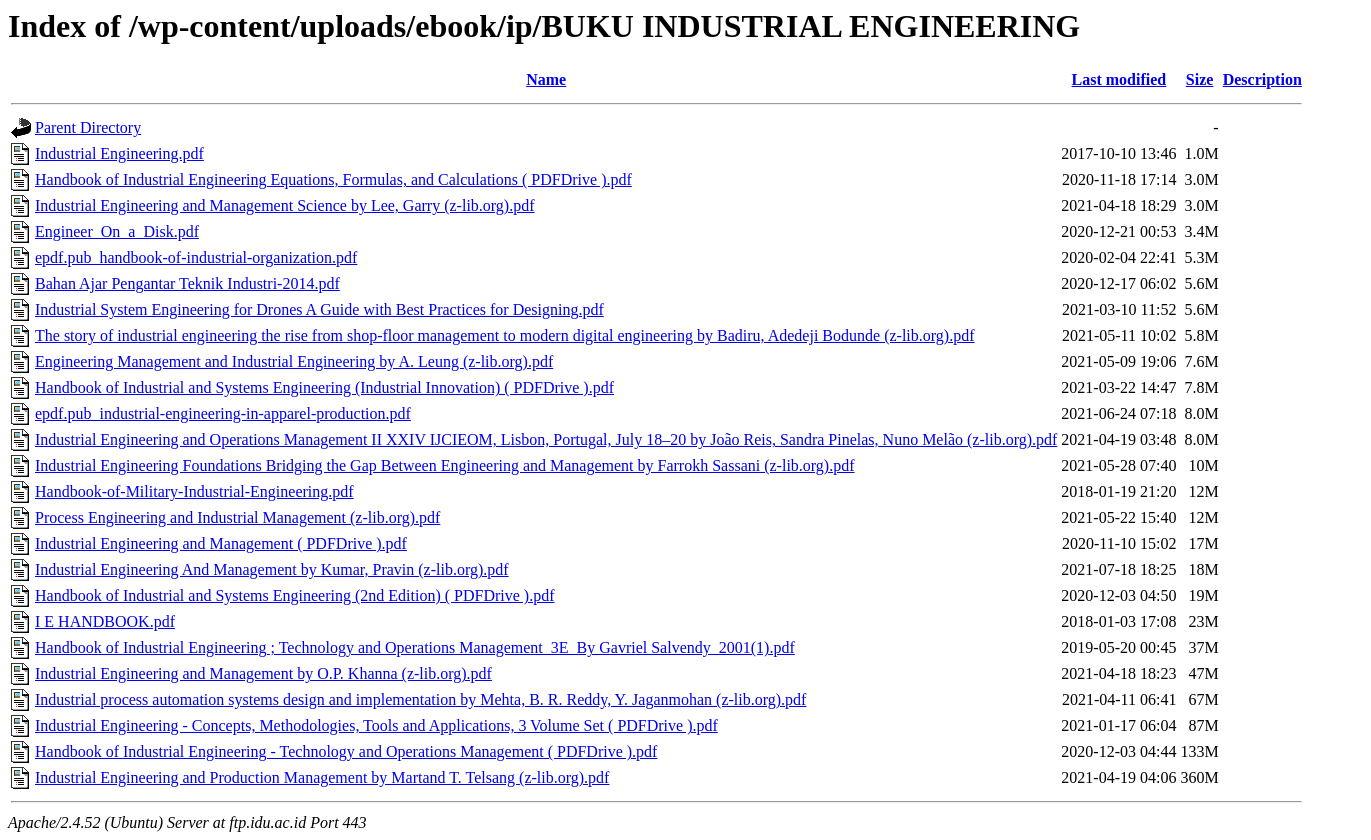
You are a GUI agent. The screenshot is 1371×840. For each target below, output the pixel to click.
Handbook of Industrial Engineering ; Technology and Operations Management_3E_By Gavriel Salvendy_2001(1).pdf (415, 647)
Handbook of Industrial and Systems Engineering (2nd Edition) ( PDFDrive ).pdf (294, 595)
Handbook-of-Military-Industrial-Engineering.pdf (194, 491)
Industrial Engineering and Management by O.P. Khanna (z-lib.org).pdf (263, 673)
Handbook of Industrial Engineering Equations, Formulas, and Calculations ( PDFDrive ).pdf (333, 179)
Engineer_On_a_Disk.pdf (117, 231)
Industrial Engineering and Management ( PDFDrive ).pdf (221, 543)
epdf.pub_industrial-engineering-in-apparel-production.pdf (223, 413)
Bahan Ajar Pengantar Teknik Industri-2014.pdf (187, 283)
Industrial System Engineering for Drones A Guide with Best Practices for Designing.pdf (319, 309)
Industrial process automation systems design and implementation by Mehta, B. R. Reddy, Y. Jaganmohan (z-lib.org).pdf (420, 699)
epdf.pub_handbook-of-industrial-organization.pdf (196, 257)
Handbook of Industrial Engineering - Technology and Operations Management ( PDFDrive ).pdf (346, 751)
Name (546, 79)
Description (1262, 79)
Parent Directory (88, 127)
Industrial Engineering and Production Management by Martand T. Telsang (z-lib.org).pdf (322, 777)
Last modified (1119, 79)
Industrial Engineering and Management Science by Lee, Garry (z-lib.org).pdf (285, 205)
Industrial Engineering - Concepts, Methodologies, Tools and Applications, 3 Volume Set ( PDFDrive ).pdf (376, 725)
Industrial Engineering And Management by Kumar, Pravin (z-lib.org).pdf (272, 569)
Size (1200, 79)
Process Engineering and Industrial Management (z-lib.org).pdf (237, 517)
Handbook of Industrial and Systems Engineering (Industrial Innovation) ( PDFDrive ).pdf (324, 387)
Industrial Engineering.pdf (119, 153)
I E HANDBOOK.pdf (105, 621)
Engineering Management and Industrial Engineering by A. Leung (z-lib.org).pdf (294, 361)
